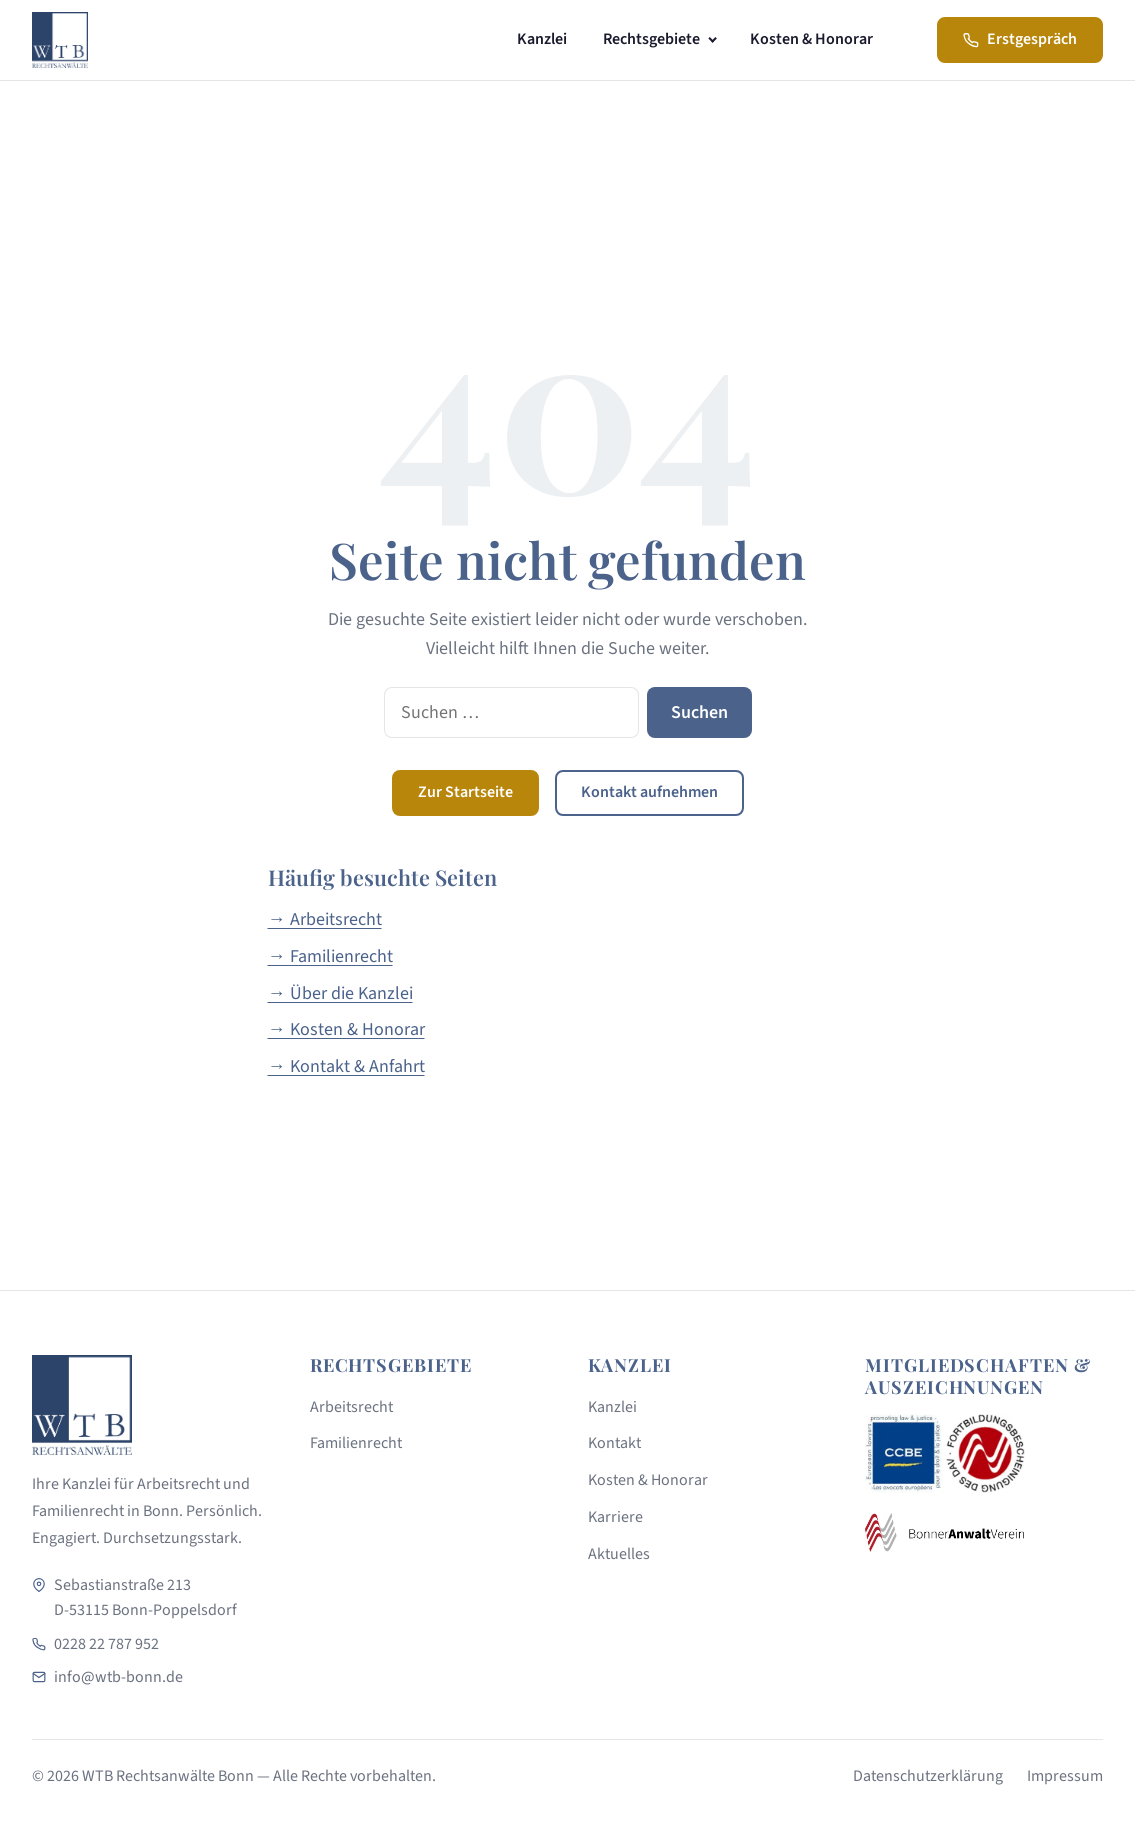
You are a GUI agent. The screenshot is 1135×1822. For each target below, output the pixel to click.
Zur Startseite (465, 792)
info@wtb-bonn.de (118, 1677)
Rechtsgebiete (651, 39)
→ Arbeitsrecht (325, 919)
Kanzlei (542, 39)
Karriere (615, 1517)
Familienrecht (356, 1443)
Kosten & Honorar (811, 39)
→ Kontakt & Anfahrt (346, 1066)
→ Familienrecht (330, 956)
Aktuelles (619, 1554)
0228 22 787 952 (106, 1644)
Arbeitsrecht (351, 1407)
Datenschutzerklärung (928, 1776)
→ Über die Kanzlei (340, 993)
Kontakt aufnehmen (649, 792)
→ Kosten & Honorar (346, 1029)
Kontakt (614, 1443)
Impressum (1065, 1776)
